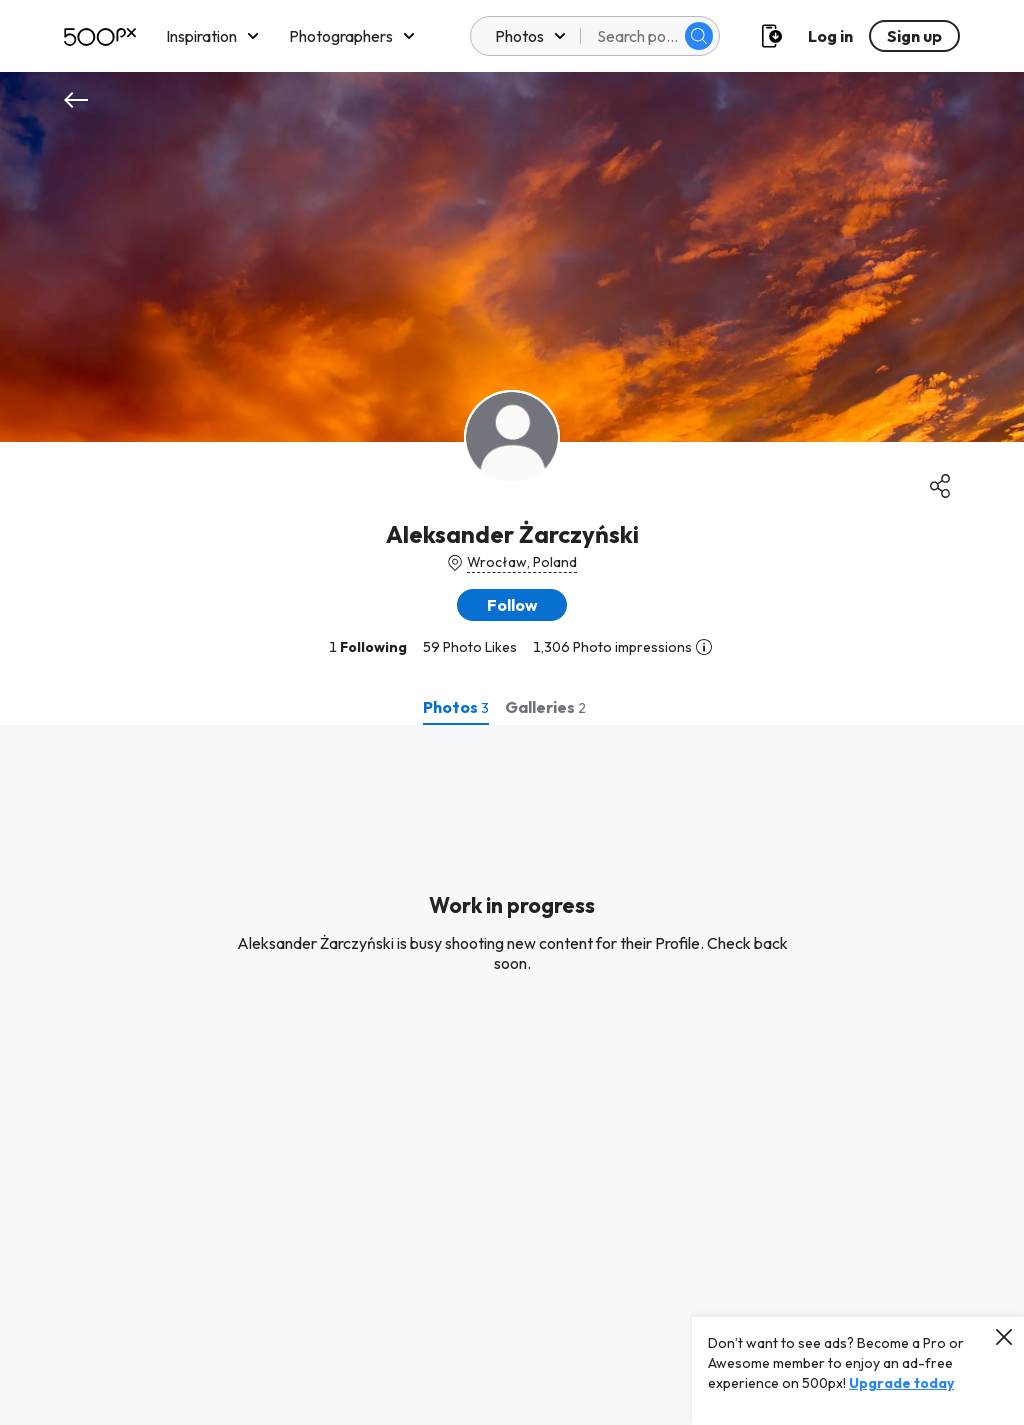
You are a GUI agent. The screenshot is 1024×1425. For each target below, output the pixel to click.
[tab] (456, 707)
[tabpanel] (512, 1075)
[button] (512, 605)
